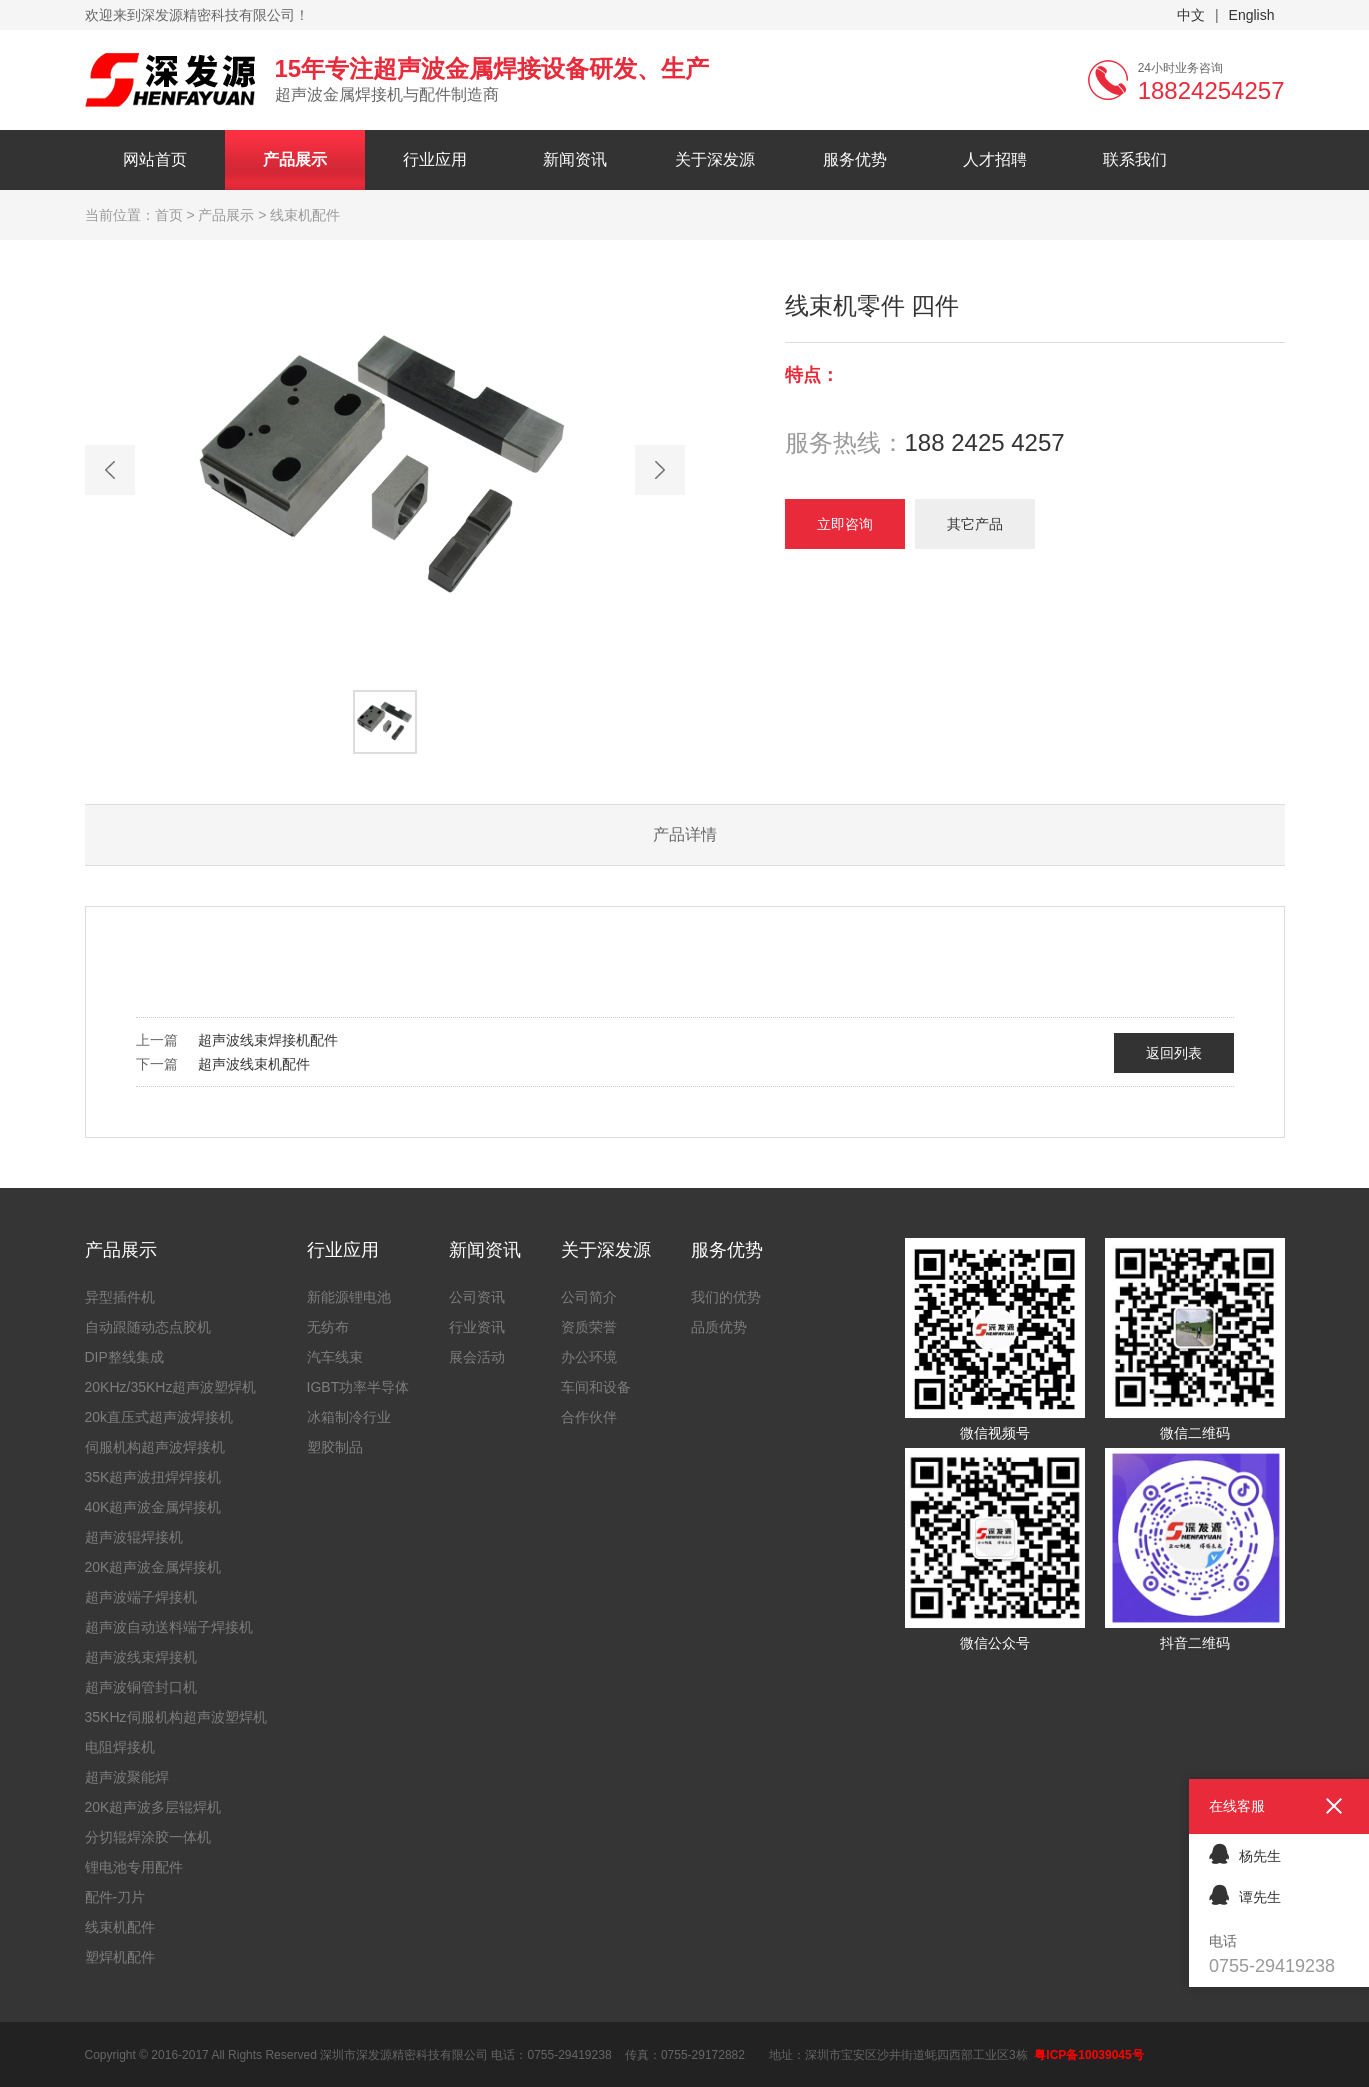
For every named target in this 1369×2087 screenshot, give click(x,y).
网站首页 (155, 159)
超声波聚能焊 (127, 1777)
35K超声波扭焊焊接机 (153, 1477)
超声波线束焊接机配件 (268, 1040)
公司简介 (589, 1297)
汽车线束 (335, 1357)
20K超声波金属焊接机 (153, 1567)
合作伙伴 (589, 1417)
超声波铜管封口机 (141, 1687)
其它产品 (975, 524)
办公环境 (589, 1357)
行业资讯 (477, 1327)
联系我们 (1135, 159)
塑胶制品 (335, 1447)
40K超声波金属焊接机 (153, 1507)
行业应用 (435, 159)
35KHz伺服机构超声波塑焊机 (176, 1717)
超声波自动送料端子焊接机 (169, 1627)
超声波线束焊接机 (141, 1657)
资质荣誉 (589, 1327)
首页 (169, 215)
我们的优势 (726, 1297)
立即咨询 (845, 524)
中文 (1191, 15)
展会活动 (477, 1357)
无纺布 (328, 1327)
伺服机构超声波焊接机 (155, 1447)
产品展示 (295, 159)
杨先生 (1245, 1853)
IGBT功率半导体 (358, 1387)
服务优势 (855, 159)
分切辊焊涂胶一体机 (148, 1837)
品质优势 (719, 1327)
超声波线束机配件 (254, 1064)
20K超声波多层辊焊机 (153, 1807)
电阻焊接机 (120, 1747)
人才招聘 (995, 159)
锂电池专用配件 (134, 1867)
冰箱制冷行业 (349, 1417)
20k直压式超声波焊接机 (159, 1417)
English (1252, 15)
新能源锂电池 (349, 1297)
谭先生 (1245, 1894)
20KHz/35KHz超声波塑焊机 (171, 1387)
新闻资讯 (575, 159)
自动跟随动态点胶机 (148, 1327)
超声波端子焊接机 (141, 1597)
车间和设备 (596, 1387)
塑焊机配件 (120, 1957)
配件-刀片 (115, 1897)
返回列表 (1174, 1053)
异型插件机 (120, 1297)
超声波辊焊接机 (134, 1537)
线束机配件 (120, 1927)
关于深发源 (715, 159)
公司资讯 (477, 1297)
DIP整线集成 (124, 1357)
